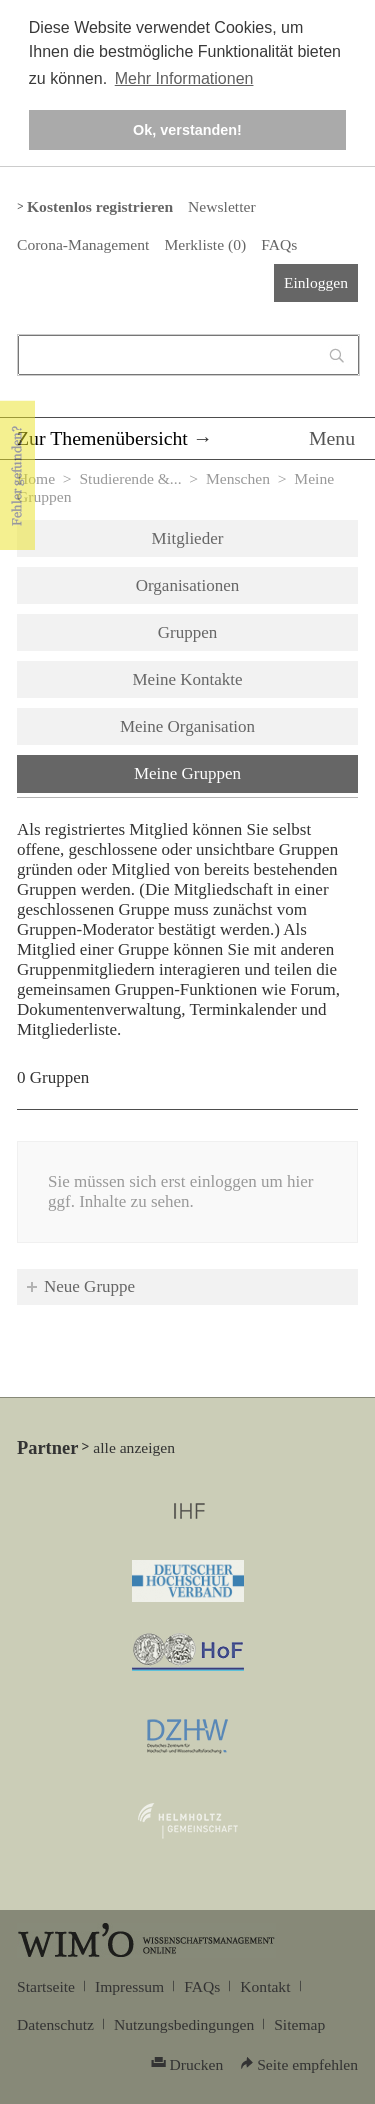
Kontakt (265, 1986)
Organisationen (188, 585)
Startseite (46, 1986)
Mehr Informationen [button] (184, 78)
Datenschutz (55, 2024)
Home (36, 478)
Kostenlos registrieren (100, 206)
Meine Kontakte (188, 679)
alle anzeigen (134, 1447)
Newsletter (221, 206)
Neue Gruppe (89, 1286)
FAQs (279, 244)
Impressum (129, 1986)
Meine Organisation (187, 726)
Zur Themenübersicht (102, 438)
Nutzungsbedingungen (184, 2024)
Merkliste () (205, 244)
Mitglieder (188, 538)
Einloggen (316, 282)
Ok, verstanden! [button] (187, 130)
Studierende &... (130, 478)
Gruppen (187, 632)
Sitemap (299, 2024)
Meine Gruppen (239, 772)
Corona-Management (83, 244)
